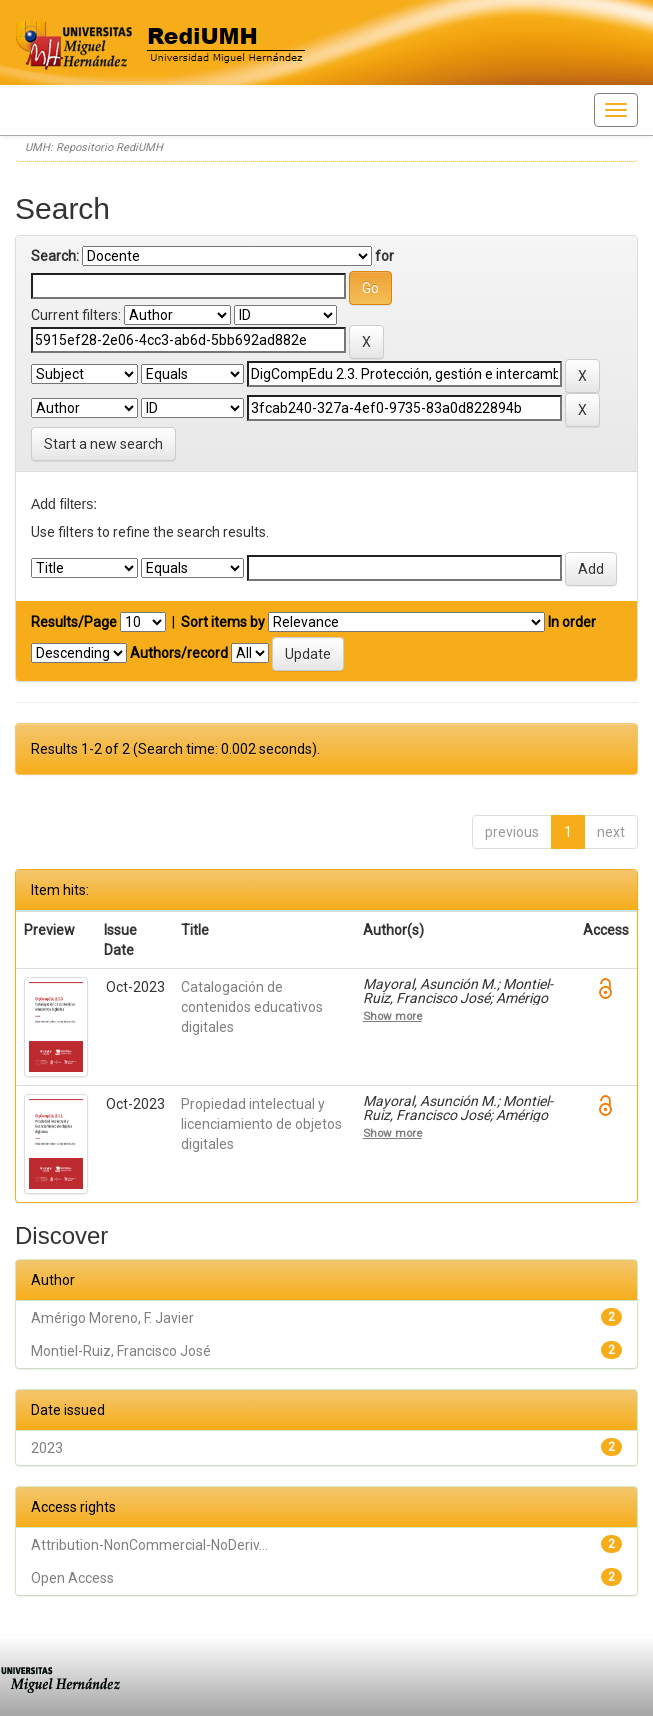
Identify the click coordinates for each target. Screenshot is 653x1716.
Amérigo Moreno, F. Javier (112, 1318)
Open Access (72, 1578)
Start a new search (103, 444)
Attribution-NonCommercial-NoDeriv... (149, 1545)
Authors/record (179, 653)
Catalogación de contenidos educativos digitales (252, 1007)
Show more (392, 1016)
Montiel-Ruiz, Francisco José (121, 1351)
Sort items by (223, 622)
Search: (55, 256)
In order (572, 622)
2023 (47, 1448)
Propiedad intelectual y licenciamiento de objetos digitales (261, 1124)
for (384, 256)
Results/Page (74, 622)
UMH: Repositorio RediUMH (94, 147)
